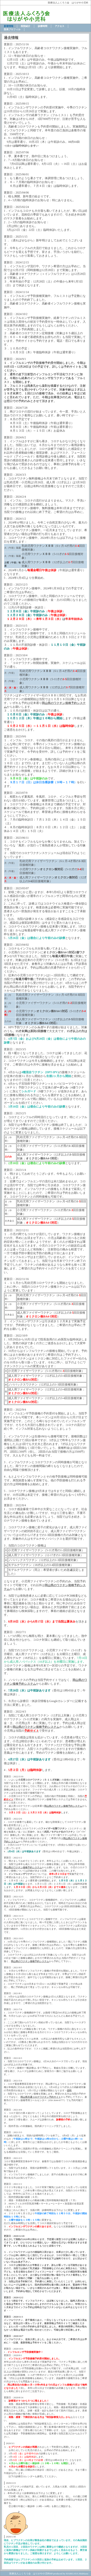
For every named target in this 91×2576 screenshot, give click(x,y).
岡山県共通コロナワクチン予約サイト (40, 2097)
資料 (69, 2090)
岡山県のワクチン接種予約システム (63, 1806)
